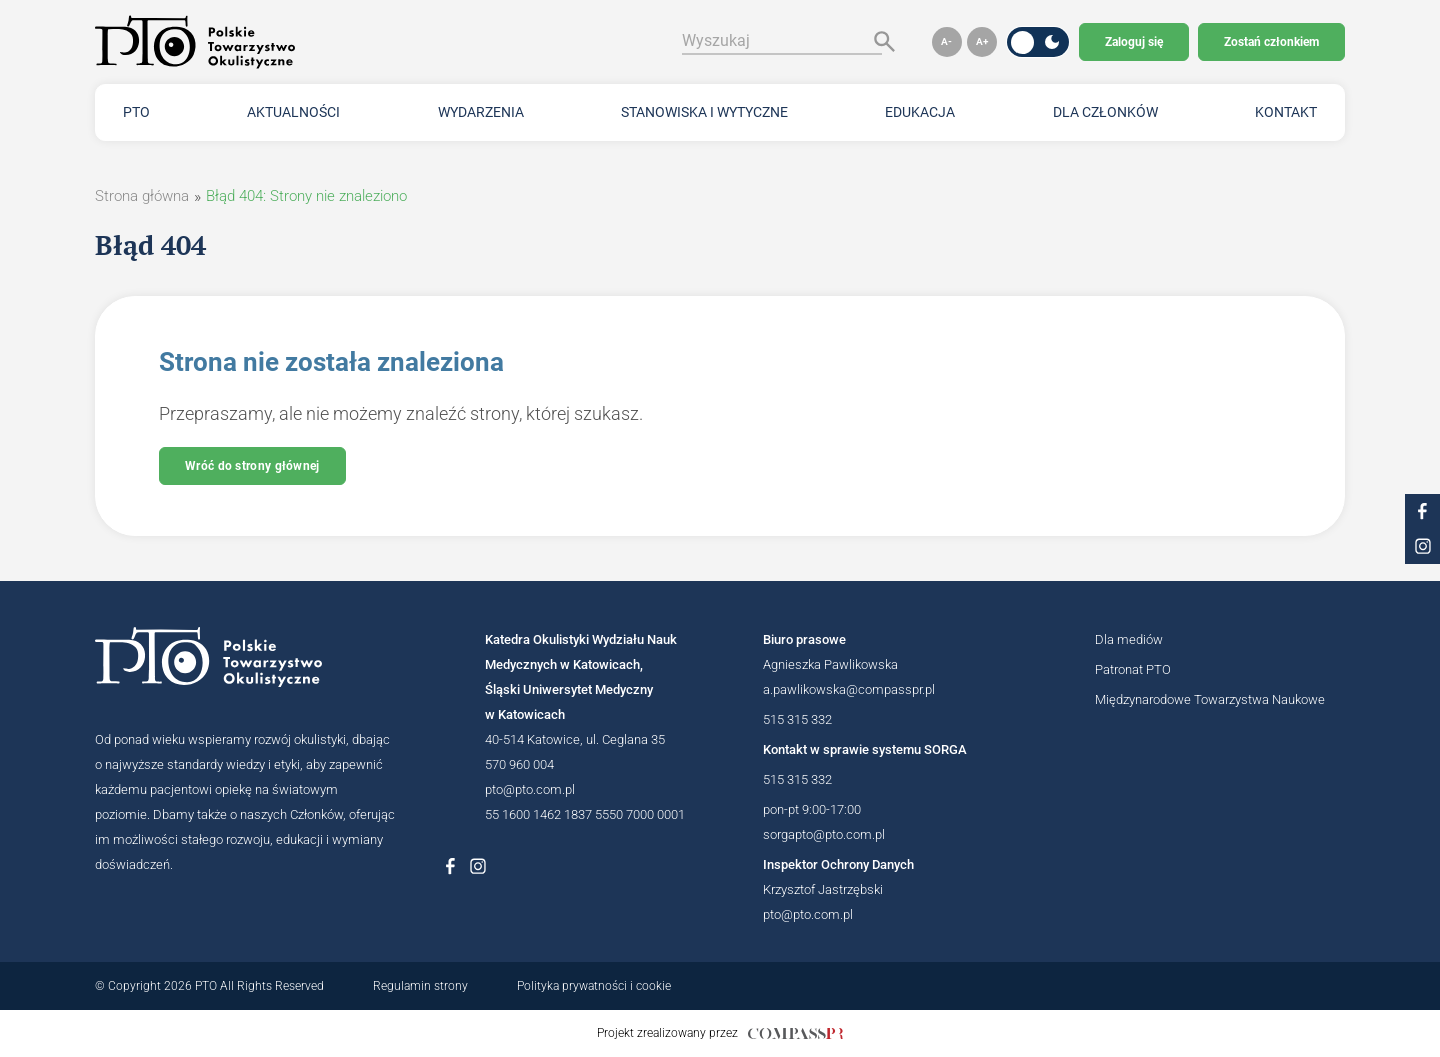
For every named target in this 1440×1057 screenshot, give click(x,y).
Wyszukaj (716, 40)
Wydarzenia (481, 112)
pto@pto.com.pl (530, 789)
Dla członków (1105, 112)
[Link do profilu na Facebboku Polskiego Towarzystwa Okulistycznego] (450, 866)
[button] (947, 42)
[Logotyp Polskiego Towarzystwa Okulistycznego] (245, 657)
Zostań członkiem (1271, 42)
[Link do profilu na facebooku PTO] (1422, 511)
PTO (136, 112)
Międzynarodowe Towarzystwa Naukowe (1210, 699)
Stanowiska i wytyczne (704, 112)
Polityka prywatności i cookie (594, 986)
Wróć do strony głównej (252, 466)
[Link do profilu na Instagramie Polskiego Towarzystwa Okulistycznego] (478, 866)
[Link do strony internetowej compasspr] (795, 1033)
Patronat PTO (1133, 669)
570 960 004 (519, 764)
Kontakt (1286, 112)
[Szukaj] (880, 41)
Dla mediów (1129, 639)
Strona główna (142, 196)
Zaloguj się (1134, 42)
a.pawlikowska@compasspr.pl (849, 689)
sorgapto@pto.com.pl (824, 834)
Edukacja (920, 112)
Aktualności (293, 112)
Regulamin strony (420, 986)
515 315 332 (797, 719)
